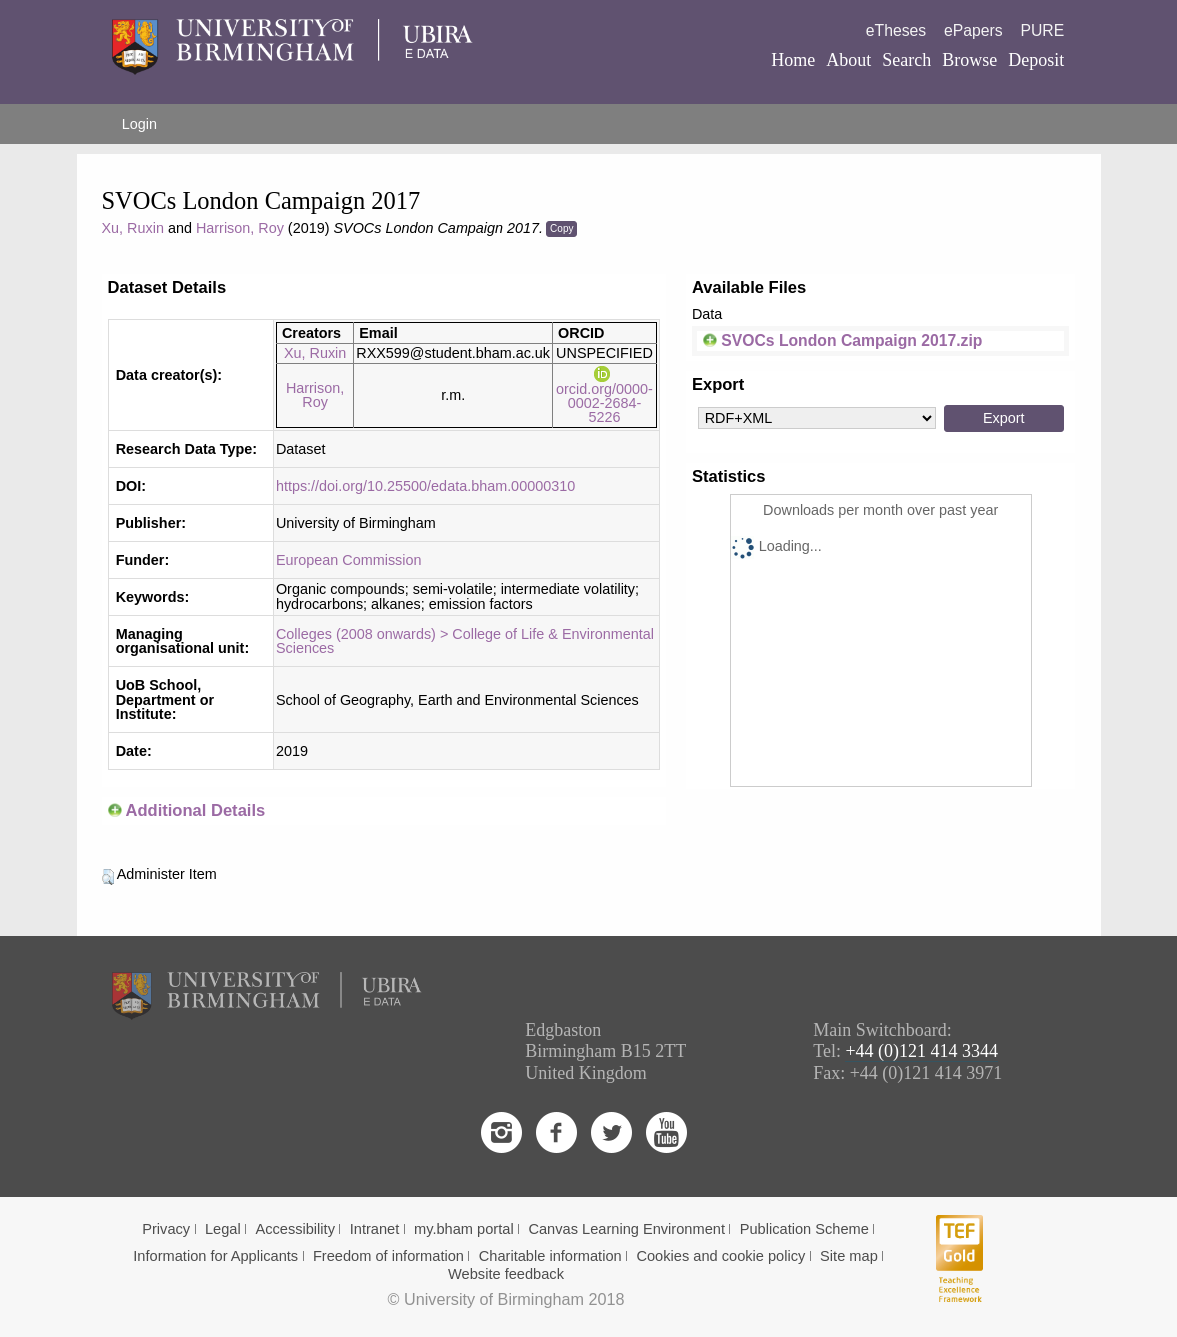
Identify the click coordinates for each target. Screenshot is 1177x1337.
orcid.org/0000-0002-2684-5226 (604, 395)
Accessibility (295, 1229)
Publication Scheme (804, 1229)
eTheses (896, 30)
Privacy (166, 1229)
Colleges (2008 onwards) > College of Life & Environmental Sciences (465, 641)
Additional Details (195, 810)
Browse (969, 60)
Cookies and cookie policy (720, 1256)
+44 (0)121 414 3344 (921, 1051)
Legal (223, 1229)
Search (906, 60)
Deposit (1036, 60)
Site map (849, 1256)
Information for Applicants (215, 1256)
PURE (1042, 30)
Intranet (375, 1229)
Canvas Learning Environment (626, 1229)
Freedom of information (388, 1256)
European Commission (349, 560)
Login (139, 124)
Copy (561, 228)
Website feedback (506, 1274)
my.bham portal (464, 1229)
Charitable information (550, 1256)
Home (793, 60)
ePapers (973, 30)
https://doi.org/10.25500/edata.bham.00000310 (425, 486)
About (848, 60)
